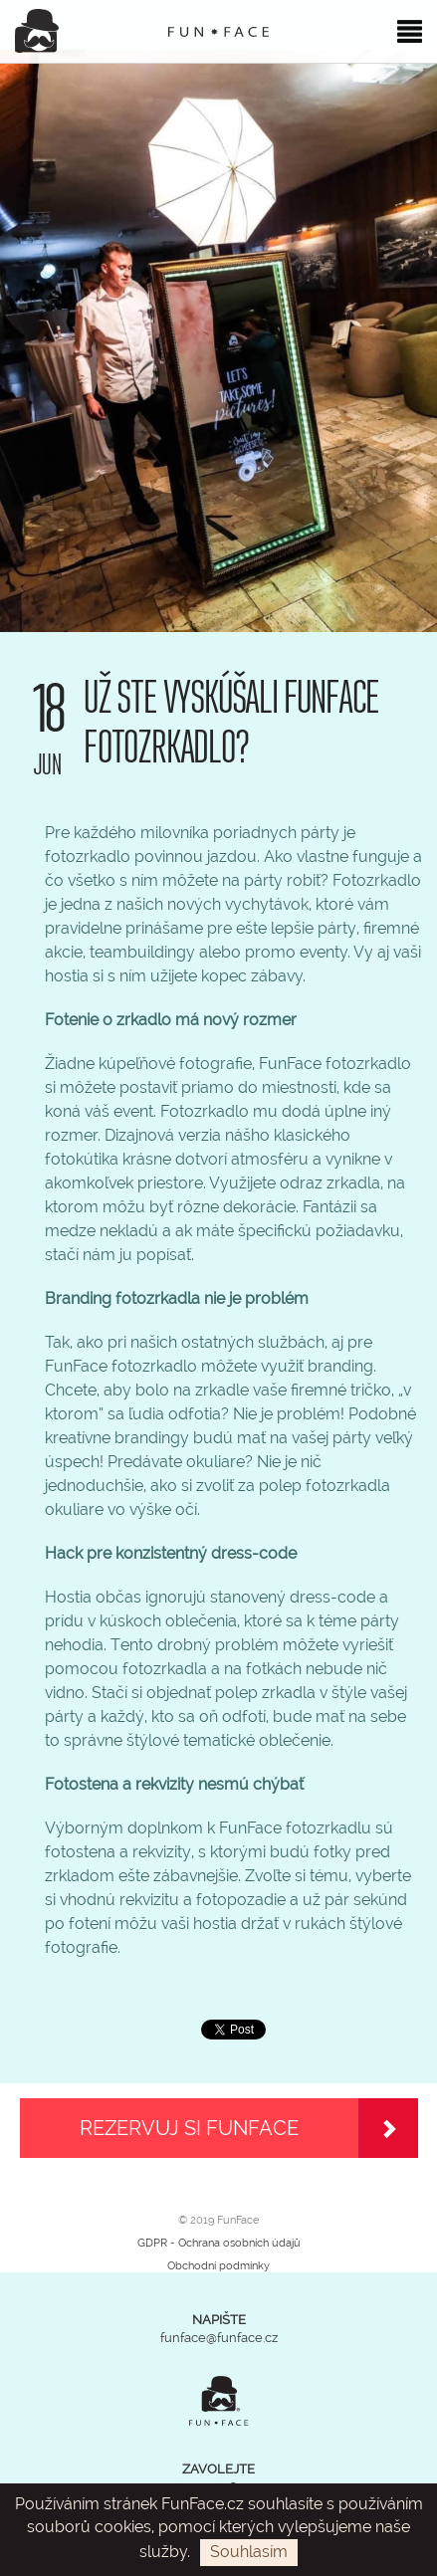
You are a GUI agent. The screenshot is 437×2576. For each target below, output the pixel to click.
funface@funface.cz (219, 2337)
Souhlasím (249, 2551)
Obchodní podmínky (218, 2265)
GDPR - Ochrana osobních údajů (219, 2243)
